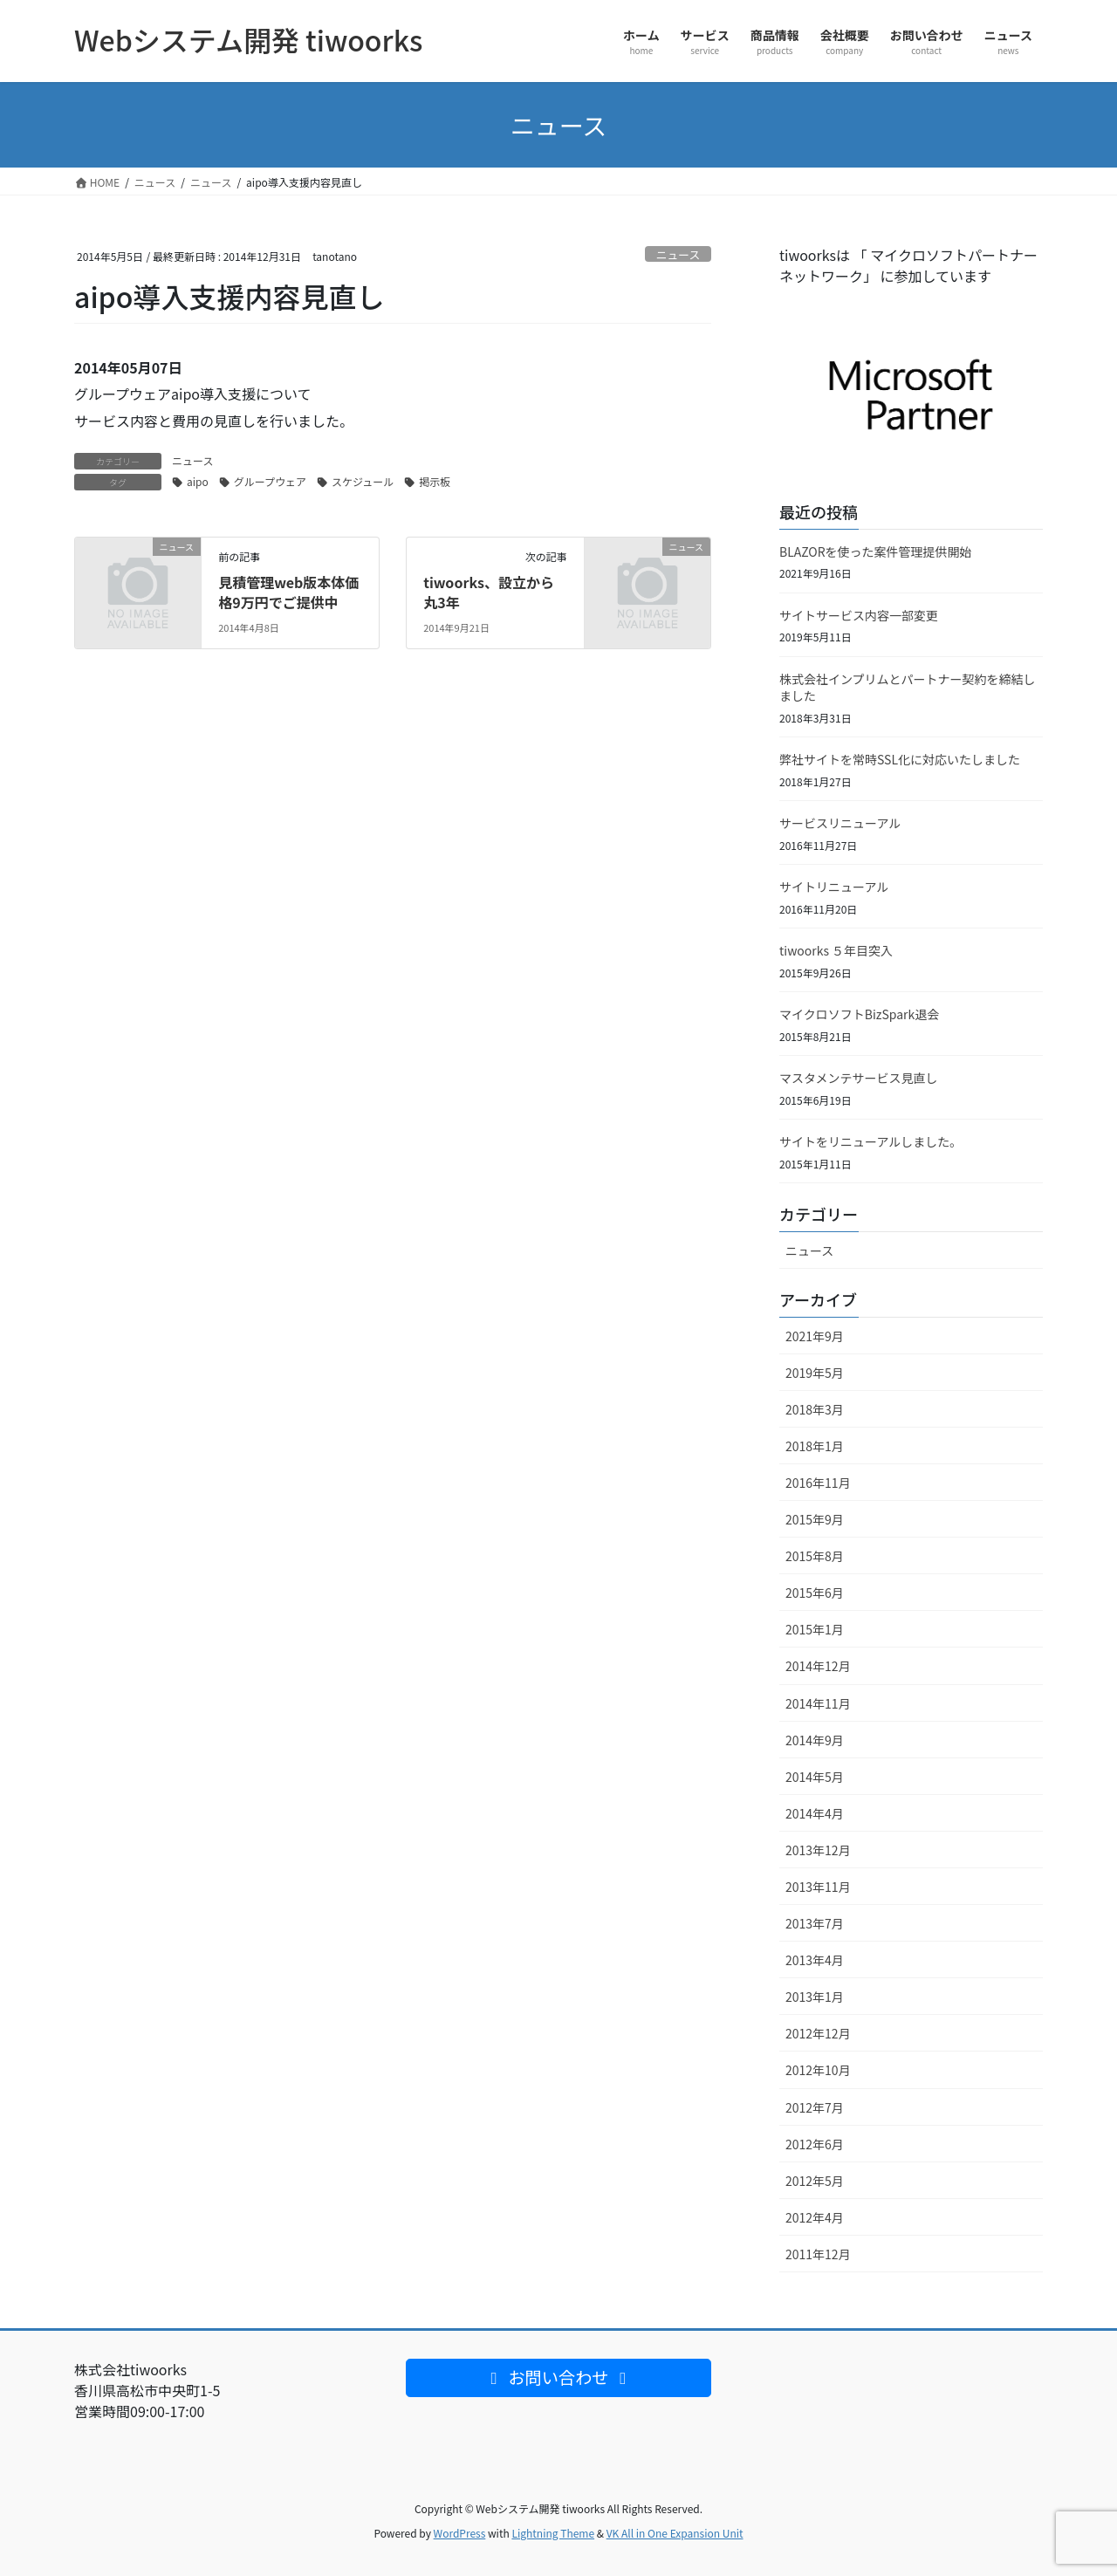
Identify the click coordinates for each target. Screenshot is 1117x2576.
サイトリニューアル (833, 886)
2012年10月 (818, 2070)
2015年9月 (814, 1519)
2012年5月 (814, 2180)
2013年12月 (818, 1850)
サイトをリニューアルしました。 (870, 1141)
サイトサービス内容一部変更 (858, 615)
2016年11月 (818, 1482)
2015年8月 (814, 1556)
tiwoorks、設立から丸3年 (488, 592)
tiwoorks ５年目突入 (836, 950)
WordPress (460, 2532)
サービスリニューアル (840, 823)
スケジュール (363, 481)
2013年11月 (818, 1886)
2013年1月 (814, 1996)
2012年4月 (814, 2217)
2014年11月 (818, 1703)
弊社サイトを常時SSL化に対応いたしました (899, 759)
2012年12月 (818, 2033)
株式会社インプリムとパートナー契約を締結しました (907, 687)
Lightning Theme (552, 2532)
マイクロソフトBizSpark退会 (859, 1014)
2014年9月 (814, 1740)
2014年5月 (814, 1776)
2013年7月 (814, 1923)
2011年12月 (818, 2254)
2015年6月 (814, 1592)
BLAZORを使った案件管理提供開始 (875, 551)
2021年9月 (814, 1336)
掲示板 (434, 481)
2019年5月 (814, 1372)
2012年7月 (814, 2107)
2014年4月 (814, 1813)
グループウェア (270, 481)
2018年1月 (814, 1446)
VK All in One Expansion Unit (675, 2532)
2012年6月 (814, 2144)
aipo (198, 481)
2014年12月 (818, 1666)
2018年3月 (814, 1409)
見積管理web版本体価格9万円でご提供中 (288, 592)
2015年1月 (814, 1629)
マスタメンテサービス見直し (858, 1077)
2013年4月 (814, 1960)
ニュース (678, 254)
